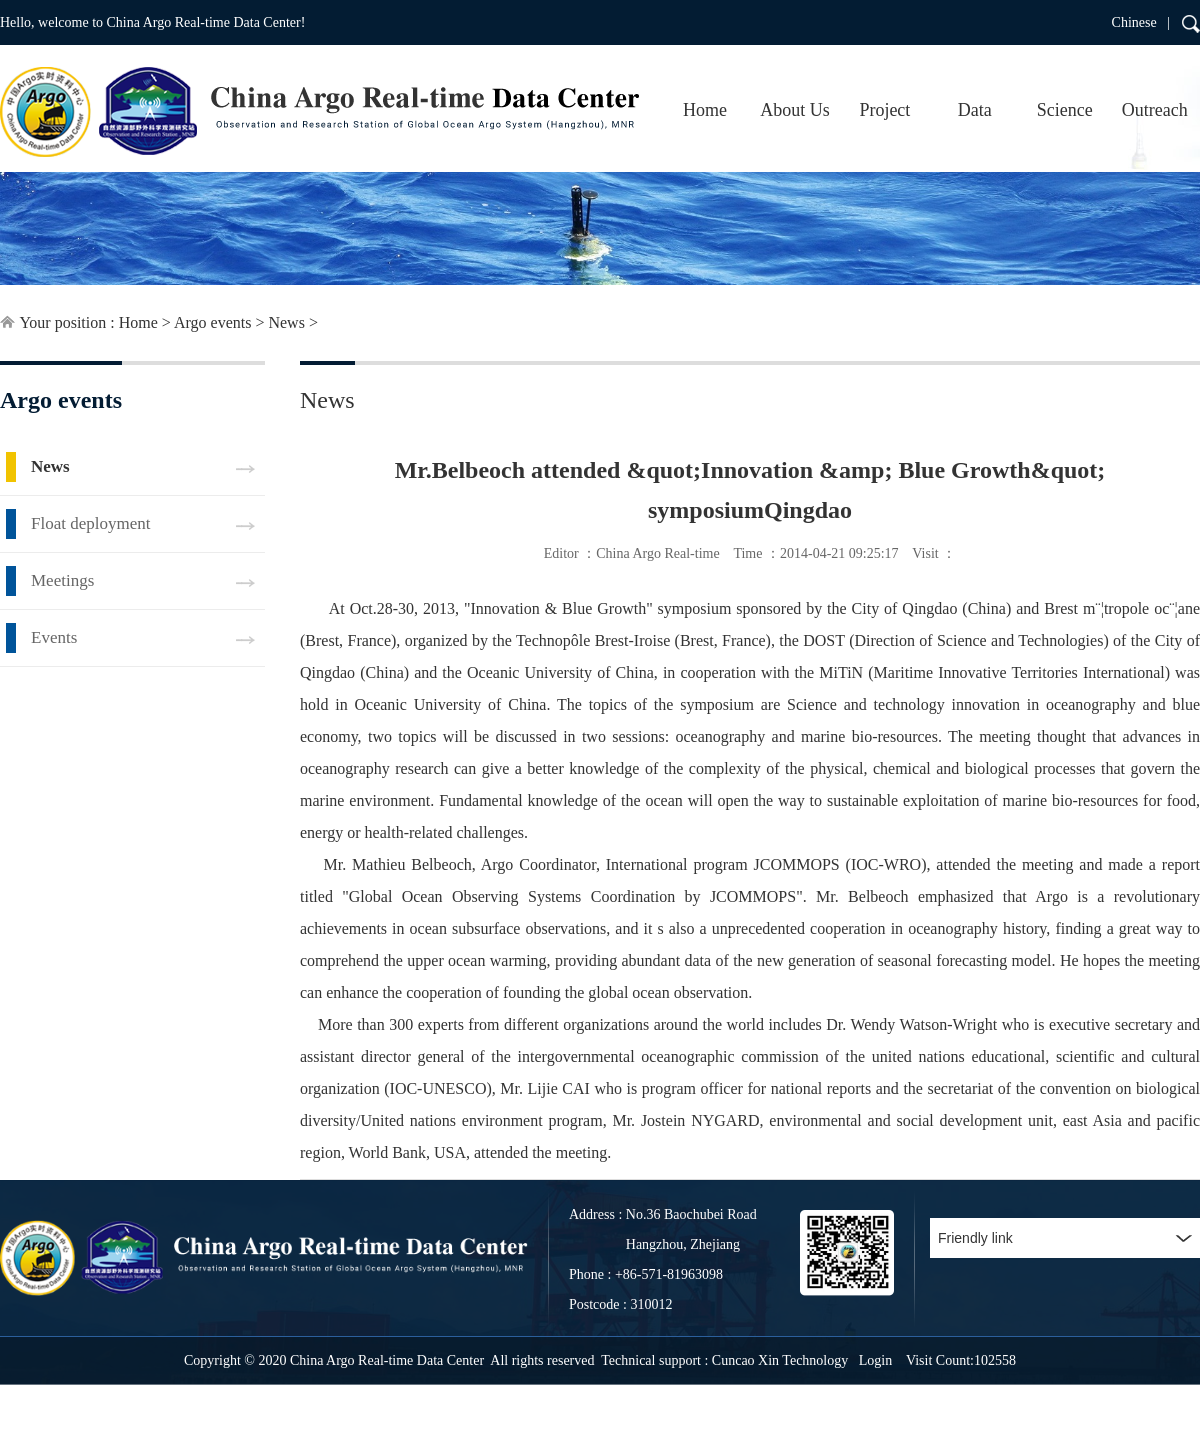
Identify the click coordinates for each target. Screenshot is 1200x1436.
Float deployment (90, 523)
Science (1065, 110)
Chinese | (1141, 22)
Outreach (1155, 110)
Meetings (62, 580)
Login (875, 1360)
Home (705, 110)
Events (54, 637)
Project (884, 110)
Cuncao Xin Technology (780, 1360)
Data (975, 110)
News (286, 322)
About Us (795, 110)
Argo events (212, 322)
